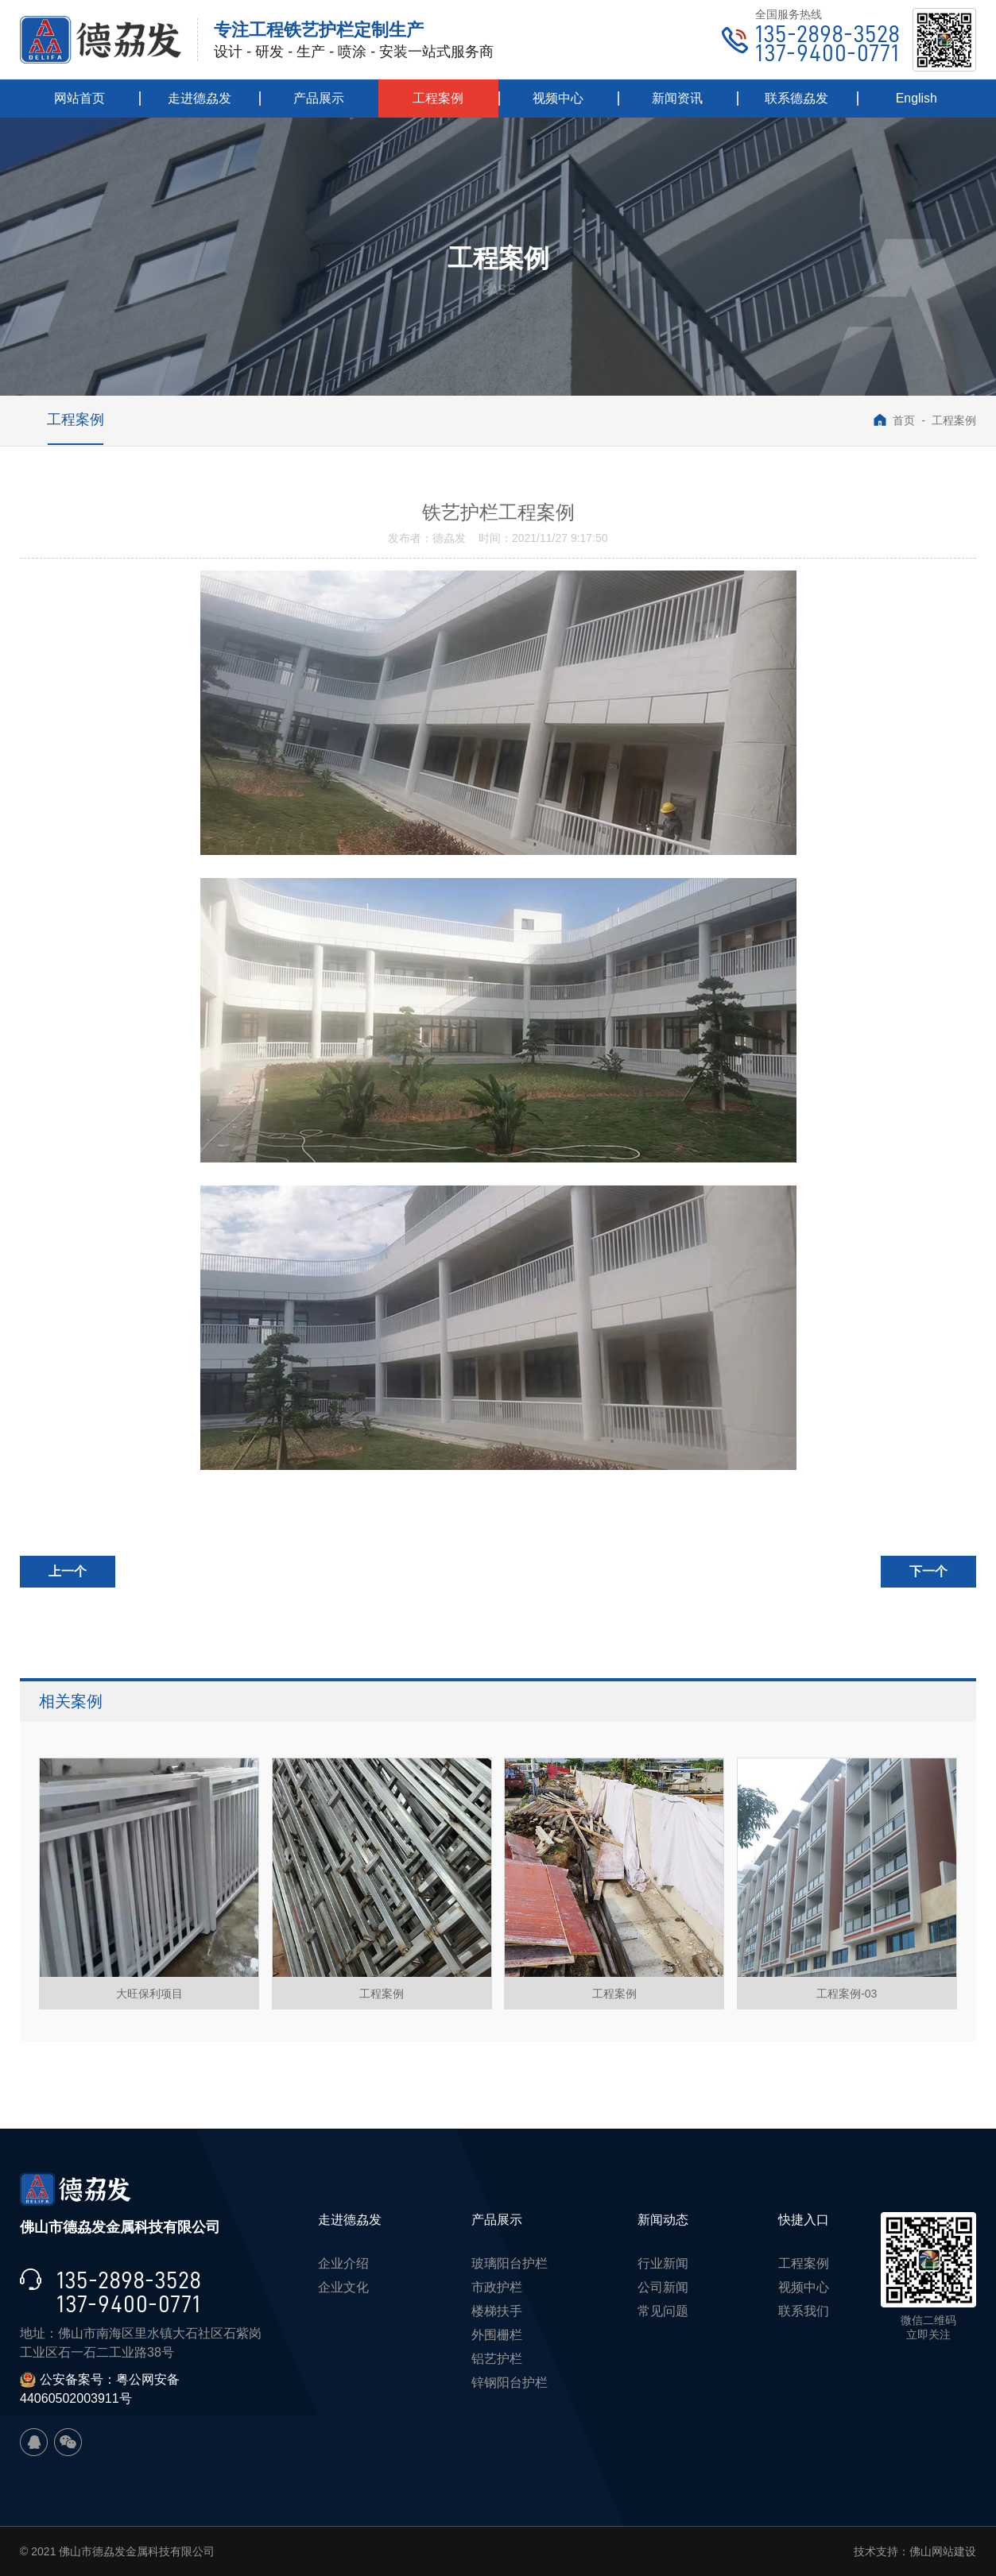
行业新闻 (663, 2263)
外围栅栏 (496, 2335)
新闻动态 (663, 2219)
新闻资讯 (677, 98)
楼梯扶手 (496, 2311)
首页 (894, 420)
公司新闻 (663, 2287)
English (916, 98)
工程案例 (438, 98)
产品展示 (318, 98)
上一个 (67, 1571)
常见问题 (663, 2311)
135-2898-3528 (827, 34)
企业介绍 (343, 2263)
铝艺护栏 (496, 2358)
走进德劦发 (199, 98)
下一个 (928, 1571)
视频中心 (558, 98)
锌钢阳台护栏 (509, 2382)
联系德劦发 (796, 98)
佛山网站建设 (942, 2551)
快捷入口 (803, 2219)
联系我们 (803, 2311)
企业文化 (343, 2287)
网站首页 (79, 98)
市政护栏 (496, 2287)
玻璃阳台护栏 (509, 2263)
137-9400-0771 (827, 53)
